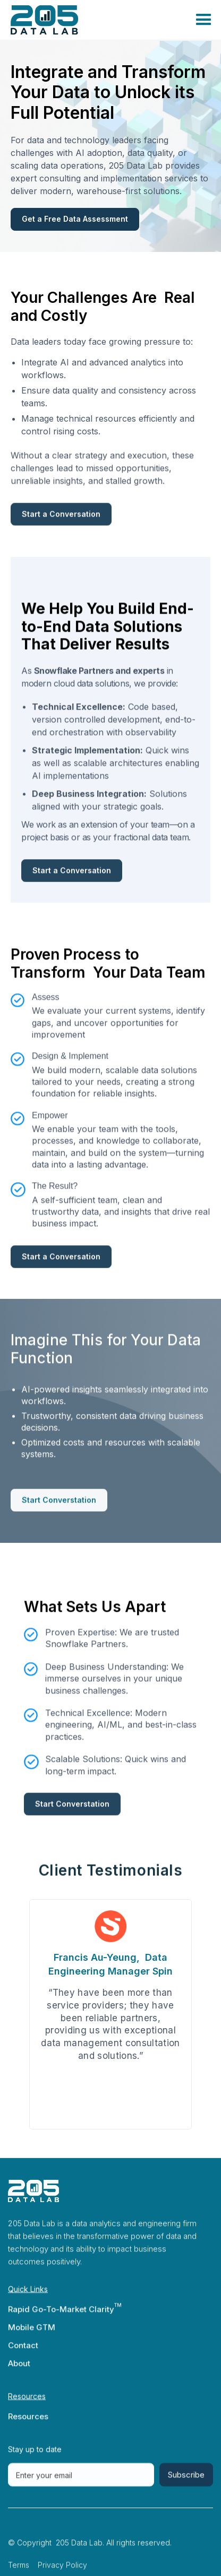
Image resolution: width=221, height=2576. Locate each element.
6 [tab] (140, 2150)
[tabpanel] (110, 2014)
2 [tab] (93, 2150)
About (19, 2372)
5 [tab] (128, 2150)
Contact (23, 2354)
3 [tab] (104, 2150)
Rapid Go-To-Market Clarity (61, 2318)
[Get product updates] (81, 2483)
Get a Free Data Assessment (75, 218)
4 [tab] (116, 2150)
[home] (60, 19)
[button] (166, 20)
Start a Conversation (61, 522)
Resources (28, 2425)
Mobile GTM (31, 2336)
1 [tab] (81, 2150)
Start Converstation (59, 1508)
